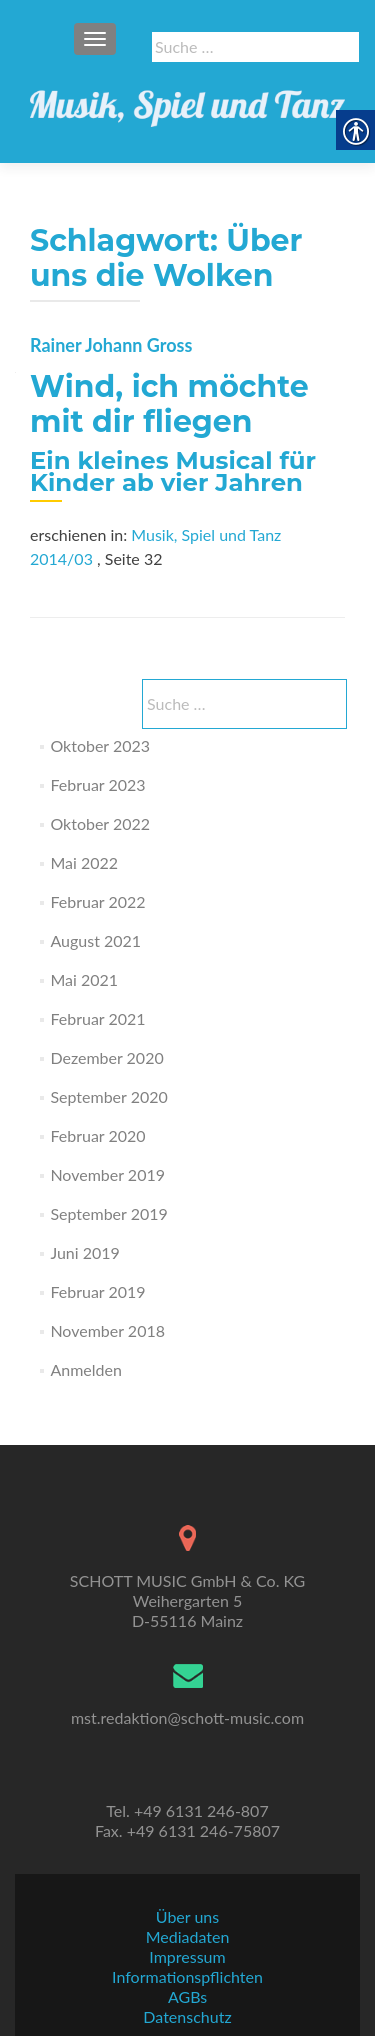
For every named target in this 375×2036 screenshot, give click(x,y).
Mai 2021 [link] (84, 979)
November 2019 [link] (107, 1174)
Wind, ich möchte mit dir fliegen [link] (169, 404)
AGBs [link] (187, 1996)
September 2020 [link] (108, 1096)
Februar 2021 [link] (97, 1018)
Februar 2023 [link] (97, 784)
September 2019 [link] (108, 1213)
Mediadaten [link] (188, 1936)
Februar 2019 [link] (97, 1291)
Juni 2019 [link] (84, 1252)
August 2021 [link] (95, 940)
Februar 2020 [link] (97, 1135)
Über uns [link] (187, 1916)
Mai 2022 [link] (84, 862)
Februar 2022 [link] (97, 901)
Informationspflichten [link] (187, 1976)
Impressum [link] (187, 1956)
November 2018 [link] (107, 1330)
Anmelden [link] (85, 1369)
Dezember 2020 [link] (106, 1057)
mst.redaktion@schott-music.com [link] (187, 1717)
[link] (187, 100)
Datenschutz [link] (187, 2016)
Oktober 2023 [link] (100, 745)
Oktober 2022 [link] (100, 823)
